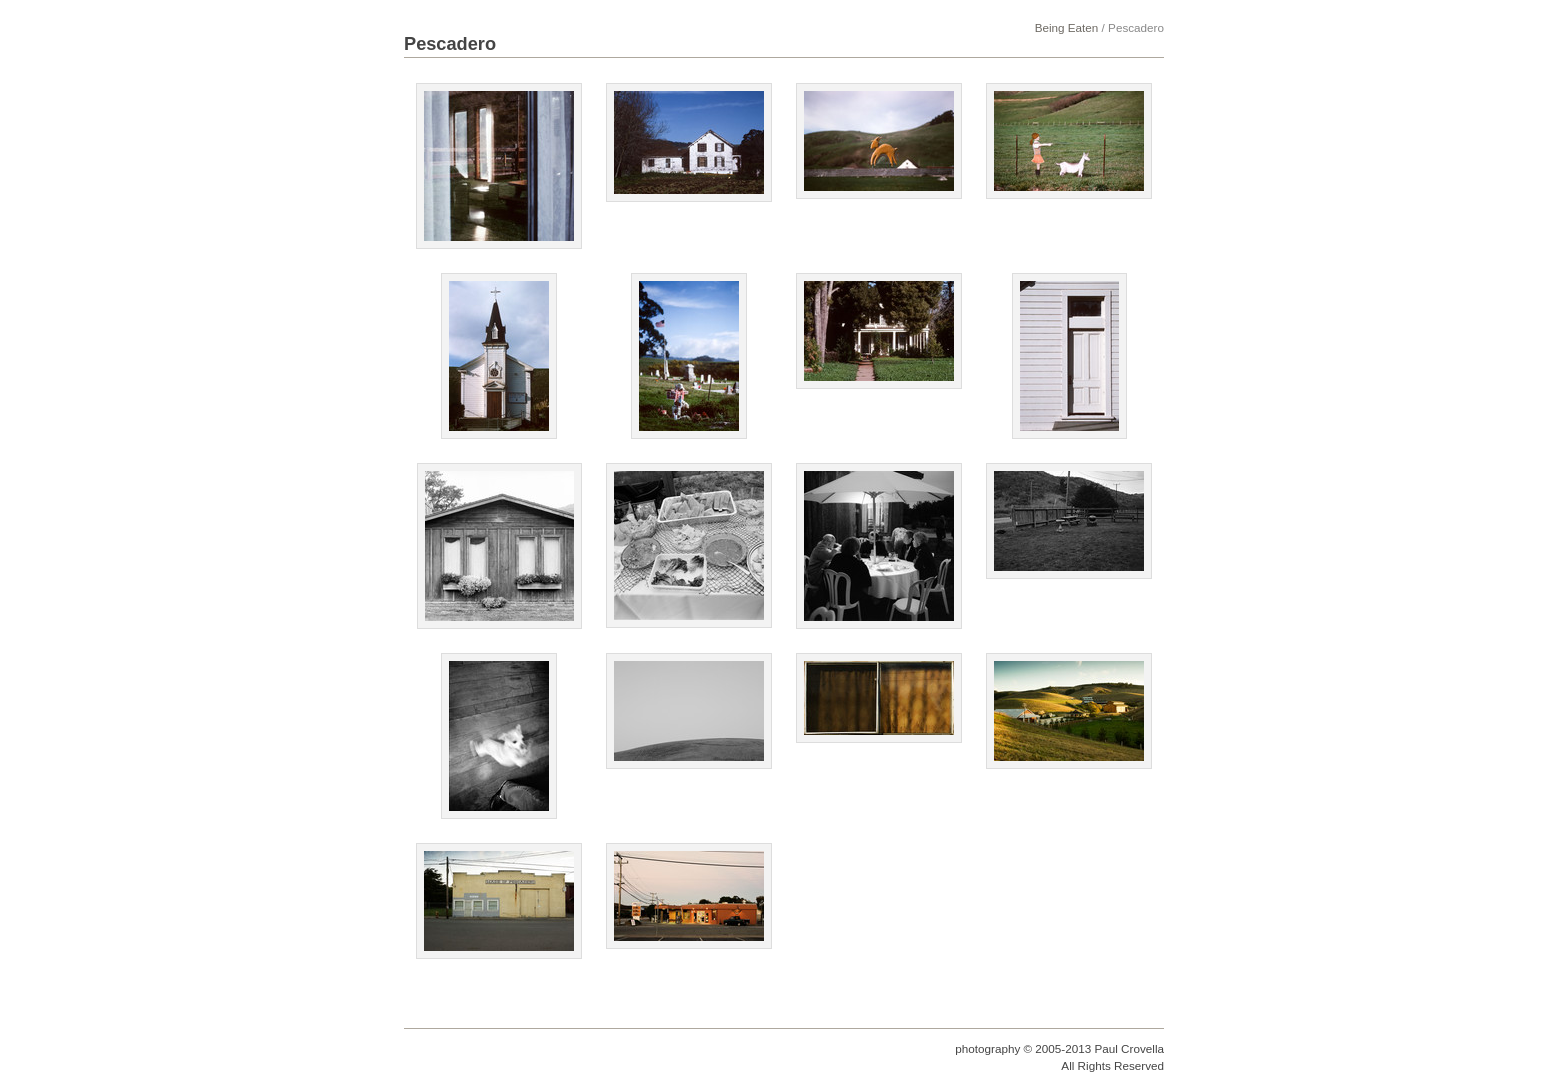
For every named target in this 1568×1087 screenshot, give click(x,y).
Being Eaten (1067, 27)
